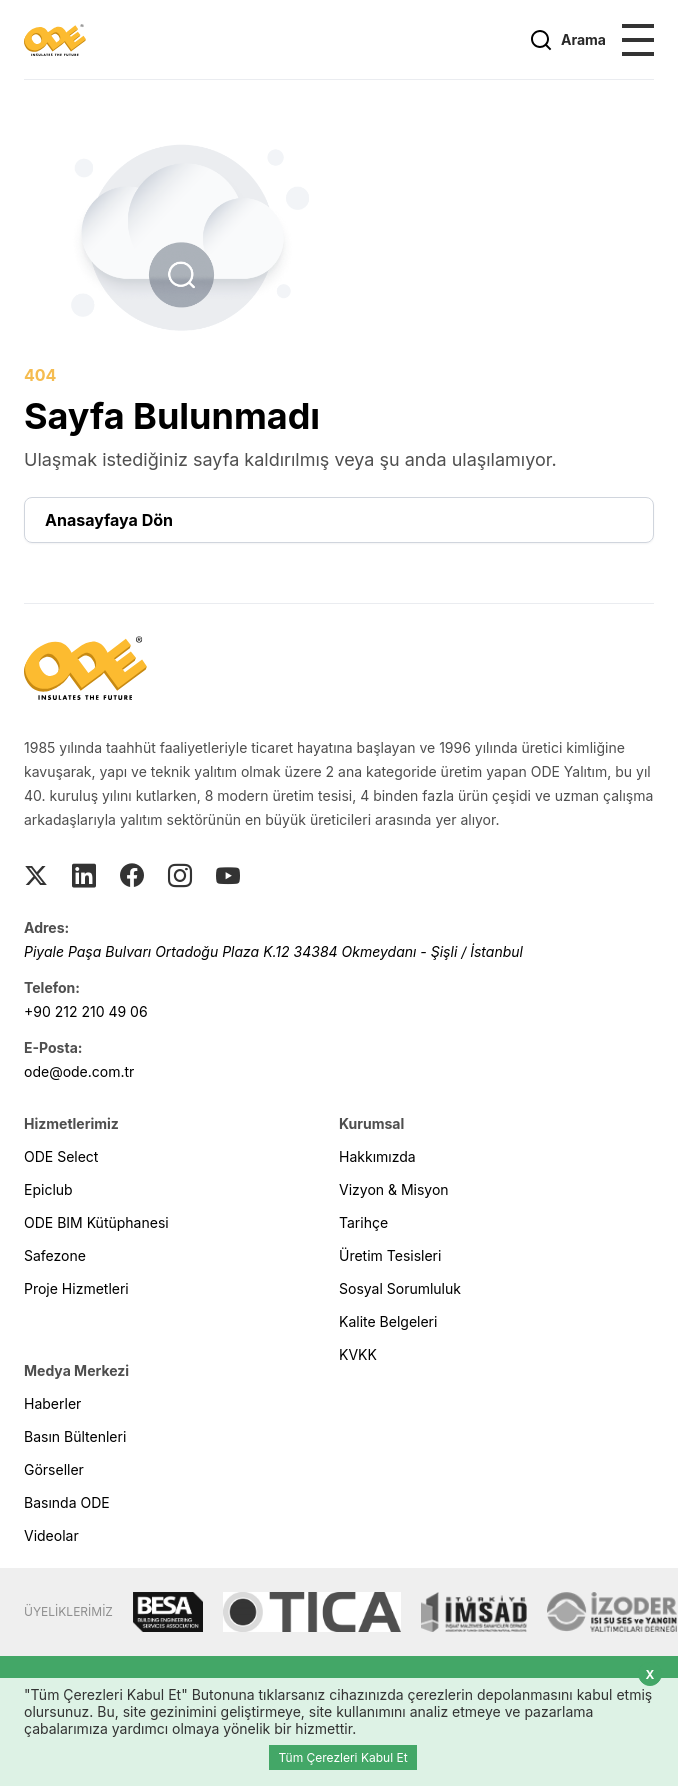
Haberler (52, 1403)
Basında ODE (67, 1502)
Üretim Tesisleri (390, 1255)
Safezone (55, 1255)
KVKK (358, 1354)
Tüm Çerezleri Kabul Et (342, 1757)
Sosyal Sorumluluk (400, 1288)
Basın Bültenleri (75, 1436)
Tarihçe (363, 1222)
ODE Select (61, 1156)
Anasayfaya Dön (109, 520)
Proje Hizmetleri (76, 1288)
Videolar (51, 1535)
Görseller (54, 1469)
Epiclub (48, 1189)
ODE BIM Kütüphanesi (96, 1222)
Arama (567, 40)
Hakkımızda (377, 1156)
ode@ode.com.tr (79, 1071)
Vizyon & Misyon (394, 1189)
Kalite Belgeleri (388, 1321)
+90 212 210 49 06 (86, 1011)
